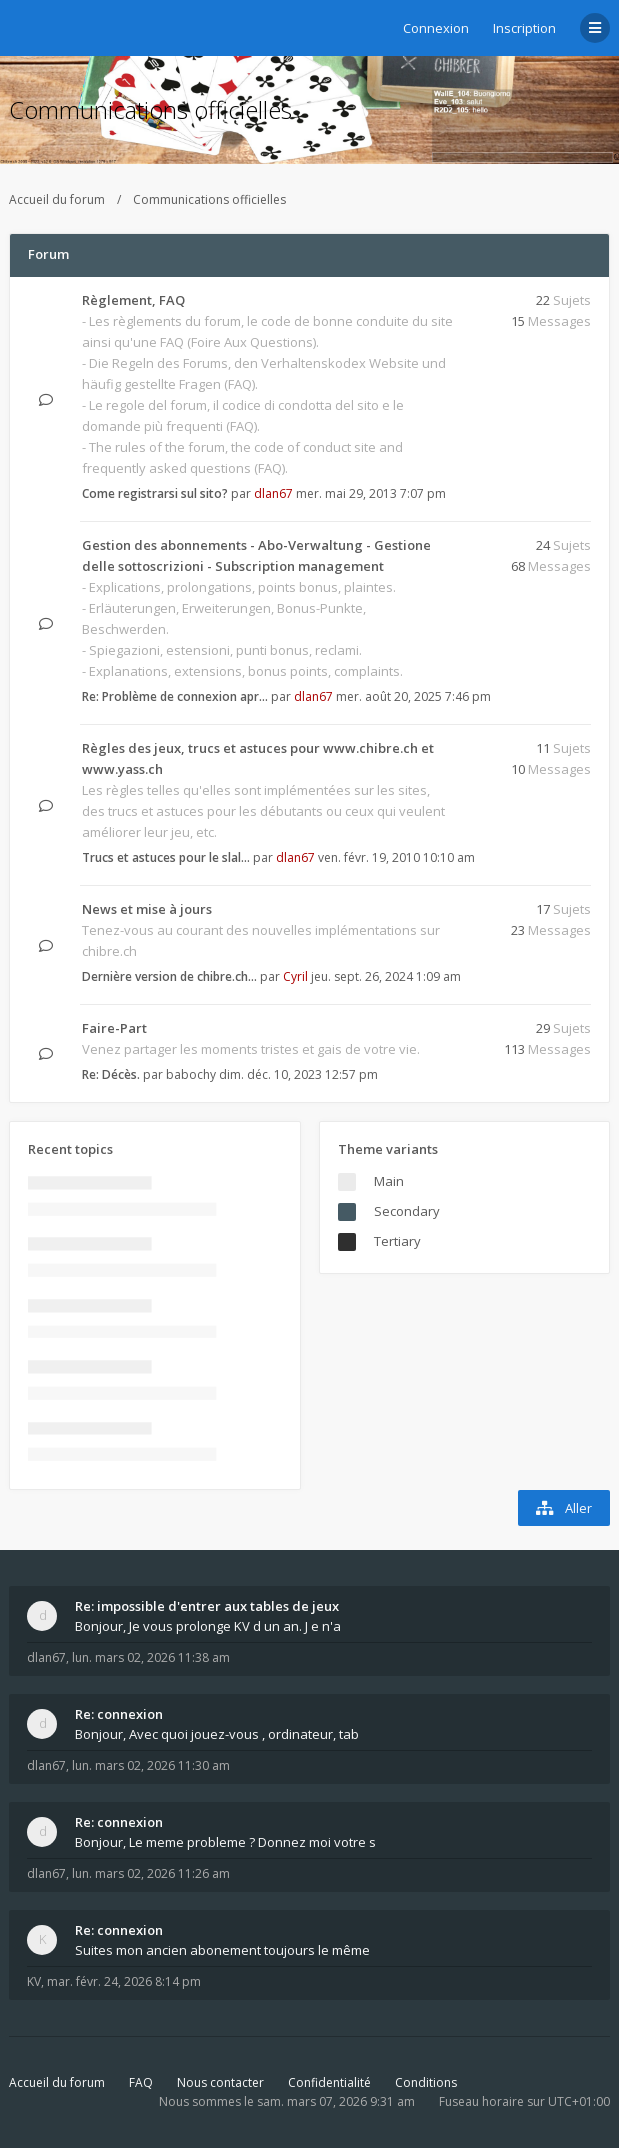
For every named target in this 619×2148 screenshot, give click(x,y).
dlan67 (273, 493)
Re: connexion (119, 1714)
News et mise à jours (147, 909)
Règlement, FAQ (133, 300)
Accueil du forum (57, 199)
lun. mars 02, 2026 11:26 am (151, 1873)
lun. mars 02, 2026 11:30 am (151, 1765)
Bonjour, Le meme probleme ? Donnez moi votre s (225, 1842)
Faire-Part (114, 1028)
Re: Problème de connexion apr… (175, 696)
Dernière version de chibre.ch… (169, 976)
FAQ (141, 2082)
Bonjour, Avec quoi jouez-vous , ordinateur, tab (217, 1734)
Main (389, 1181)
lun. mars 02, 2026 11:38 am (151, 1657)
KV (34, 1981)
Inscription (524, 28)
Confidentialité (329, 2082)
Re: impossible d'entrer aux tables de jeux (207, 1606)
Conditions (426, 2082)
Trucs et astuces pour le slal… (166, 857)
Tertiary (397, 1241)
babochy (191, 1074)
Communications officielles (150, 109)
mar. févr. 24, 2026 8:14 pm (124, 1981)
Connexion (436, 28)
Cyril (295, 976)
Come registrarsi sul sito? (155, 493)
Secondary (407, 1211)
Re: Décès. (111, 1074)
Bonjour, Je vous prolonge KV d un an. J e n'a (208, 1626)
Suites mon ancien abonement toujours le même (222, 1950)
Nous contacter (220, 2082)
